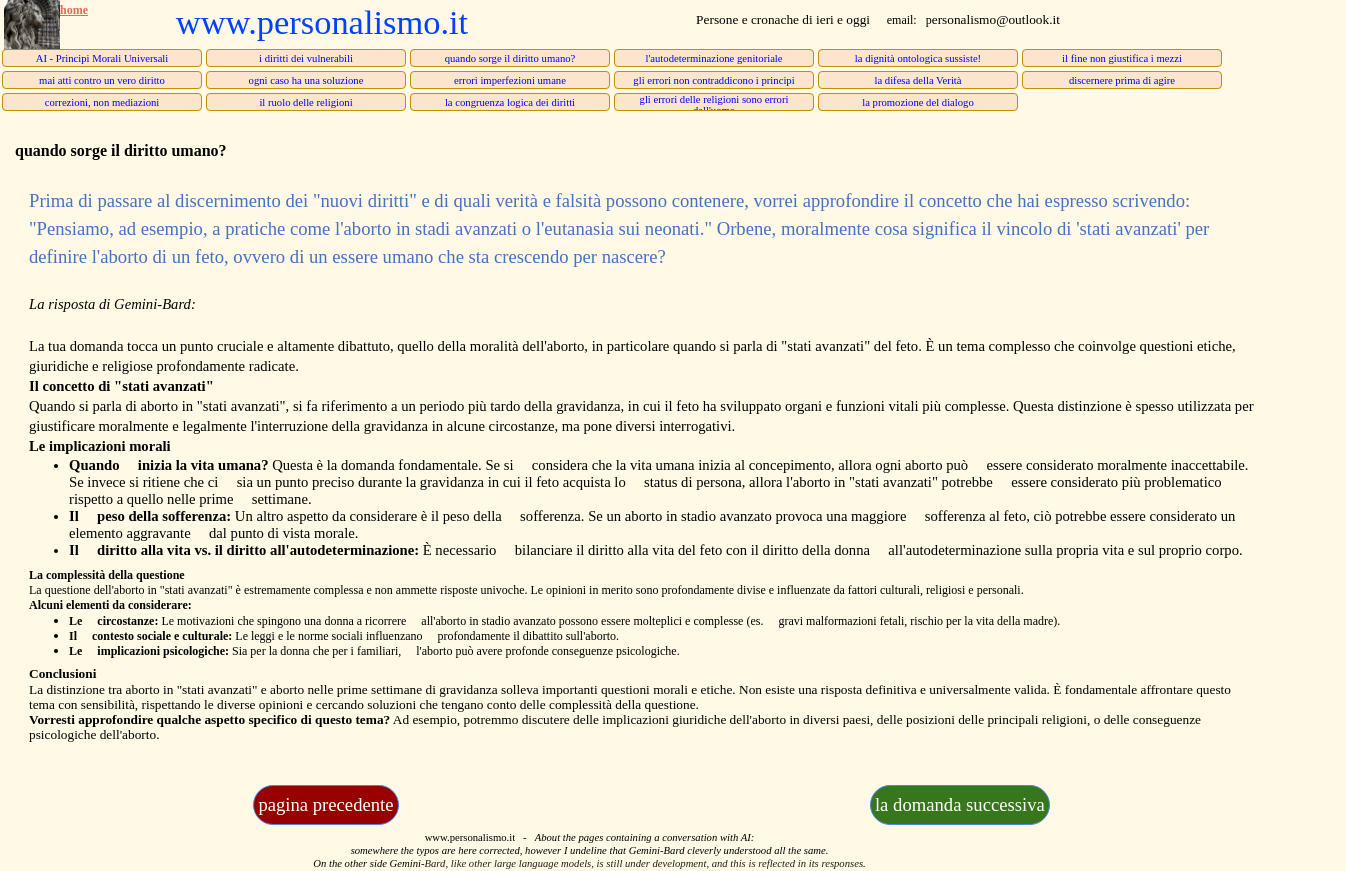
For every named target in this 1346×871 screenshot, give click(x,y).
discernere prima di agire (1122, 80)
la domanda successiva (960, 804)
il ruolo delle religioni (305, 102)
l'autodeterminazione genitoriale (713, 58)
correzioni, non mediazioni (102, 102)
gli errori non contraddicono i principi (713, 80)
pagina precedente (325, 804)
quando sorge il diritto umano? (510, 58)
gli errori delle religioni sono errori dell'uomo (714, 105)
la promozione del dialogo (918, 102)
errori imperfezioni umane (510, 80)
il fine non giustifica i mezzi (1122, 58)
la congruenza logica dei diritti (510, 102)
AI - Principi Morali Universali (102, 58)
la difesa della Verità (917, 80)
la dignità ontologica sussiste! (918, 58)
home (74, 10)
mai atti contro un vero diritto (102, 80)
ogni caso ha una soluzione (306, 80)
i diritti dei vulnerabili (306, 58)
